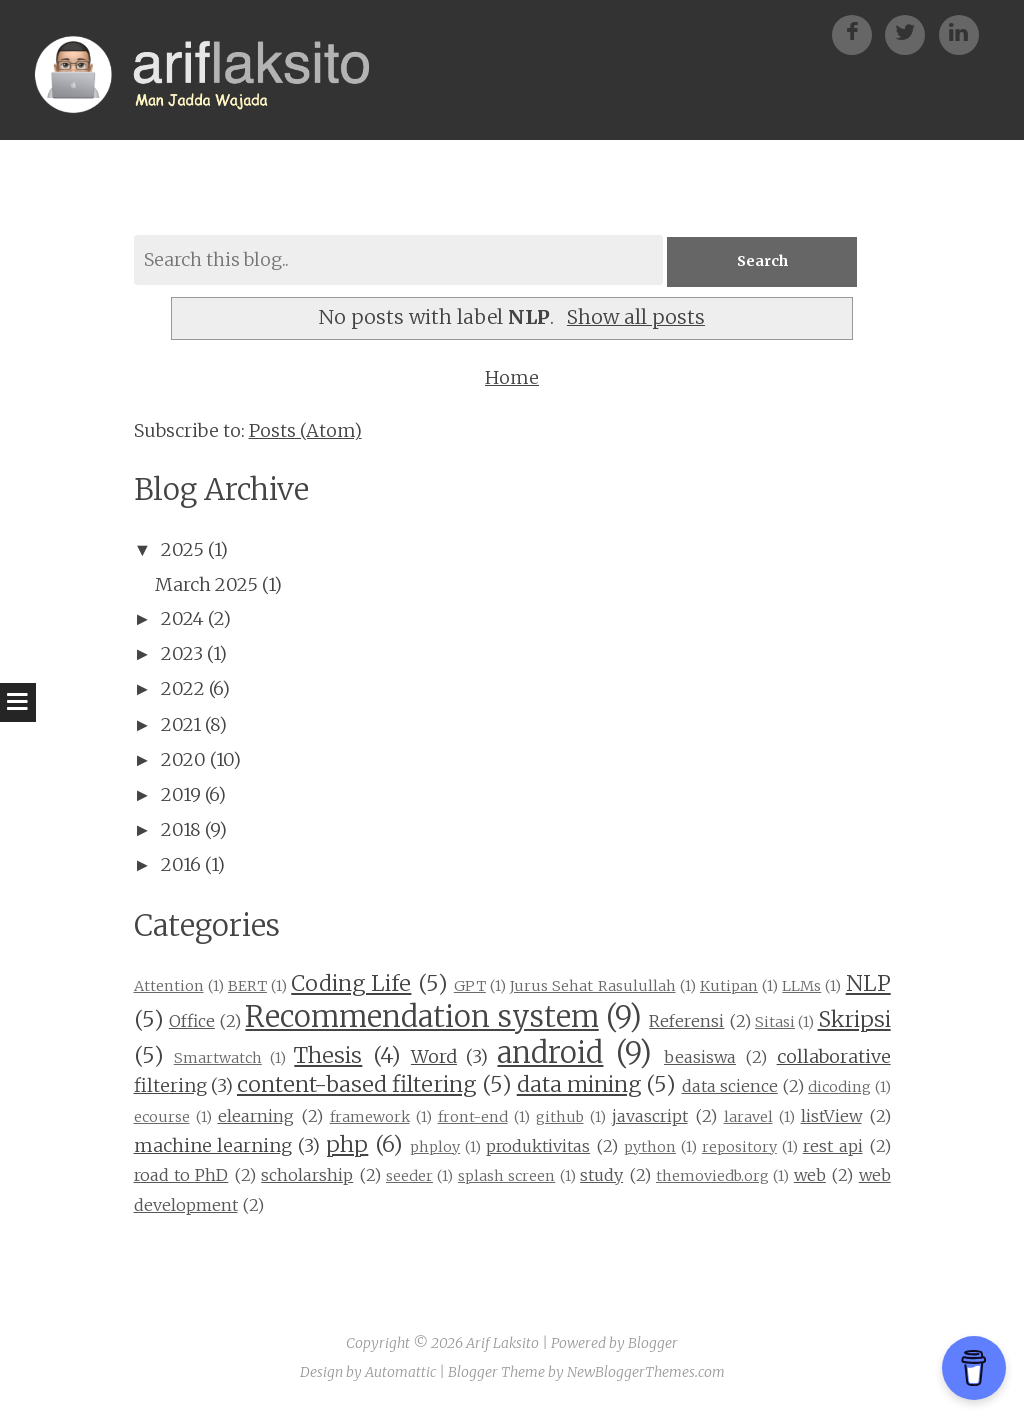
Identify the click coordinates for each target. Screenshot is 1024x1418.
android (550, 1053)
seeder (409, 1177)
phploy (435, 1147)
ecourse (162, 1117)
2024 (182, 618)
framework (370, 1117)
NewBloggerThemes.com (646, 1373)
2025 (182, 549)
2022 (183, 689)
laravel (748, 1117)
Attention (169, 986)
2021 (181, 724)
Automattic (400, 1373)
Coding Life (351, 983)
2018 (181, 830)
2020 (183, 759)
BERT (247, 986)
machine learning (213, 1145)
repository (739, 1147)
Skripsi (854, 1019)
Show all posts (636, 317)
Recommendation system (421, 1017)
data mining (579, 1085)
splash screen (506, 1177)
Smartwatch (218, 1058)
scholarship (307, 1176)
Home (512, 378)
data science (730, 1087)
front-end (473, 1117)
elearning (256, 1116)
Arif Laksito (502, 1343)
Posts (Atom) (305, 430)
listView (831, 1116)
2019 (181, 794)
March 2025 (206, 584)
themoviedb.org (712, 1177)
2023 (182, 654)
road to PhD (181, 1176)
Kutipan (729, 986)
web (810, 1176)
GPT (470, 986)
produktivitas (538, 1146)
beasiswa (700, 1057)
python (650, 1147)
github (560, 1117)
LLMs (801, 986)
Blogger (653, 1343)
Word (434, 1056)
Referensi (686, 1021)
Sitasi (775, 1022)
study (601, 1176)
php (347, 1144)
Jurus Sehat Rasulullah (592, 986)
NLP (868, 983)
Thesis (328, 1055)
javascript (650, 1116)
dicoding (839, 1088)
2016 (181, 865)
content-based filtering (356, 1085)
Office (192, 1021)
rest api (833, 1146)
